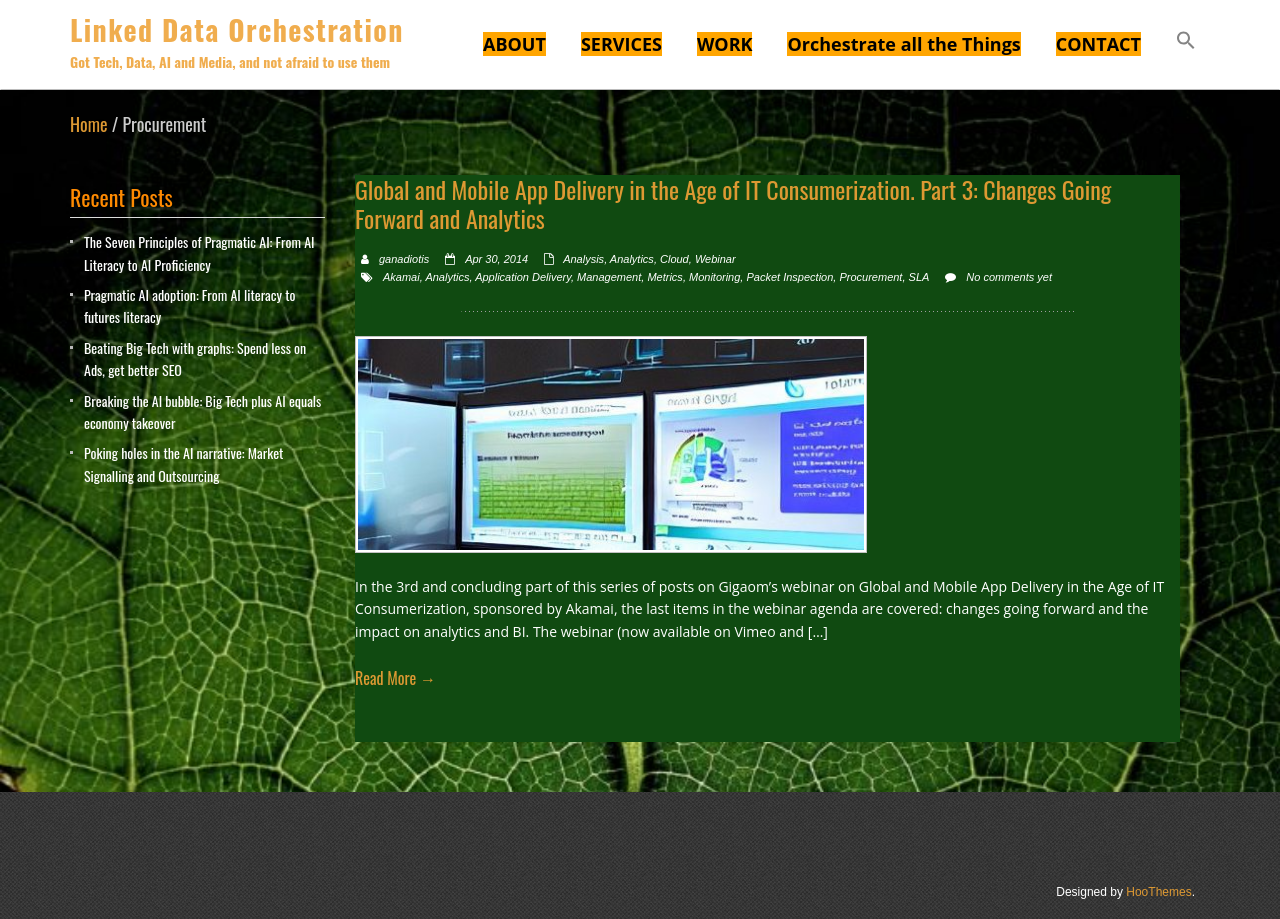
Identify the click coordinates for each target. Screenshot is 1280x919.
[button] (1186, 43)
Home (89, 124)
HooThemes (1158, 892)
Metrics (664, 277)
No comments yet (1009, 277)
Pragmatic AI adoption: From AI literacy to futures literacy (189, 305)
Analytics (632, 259)
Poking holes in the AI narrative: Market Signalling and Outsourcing (183, 463)
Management (609, 277)
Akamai (401, 277)
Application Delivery (523, 277)
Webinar (715, 259)
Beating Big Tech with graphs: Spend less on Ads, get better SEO (195, 358)
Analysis (583, 259)
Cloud (674, 259)
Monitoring (714, 277)
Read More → (395, 678)
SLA (919, 277)
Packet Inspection (789, 277)
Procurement (870, 277)
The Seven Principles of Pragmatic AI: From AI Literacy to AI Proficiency (199, 252)
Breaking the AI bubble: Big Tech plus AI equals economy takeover (202, 411)
